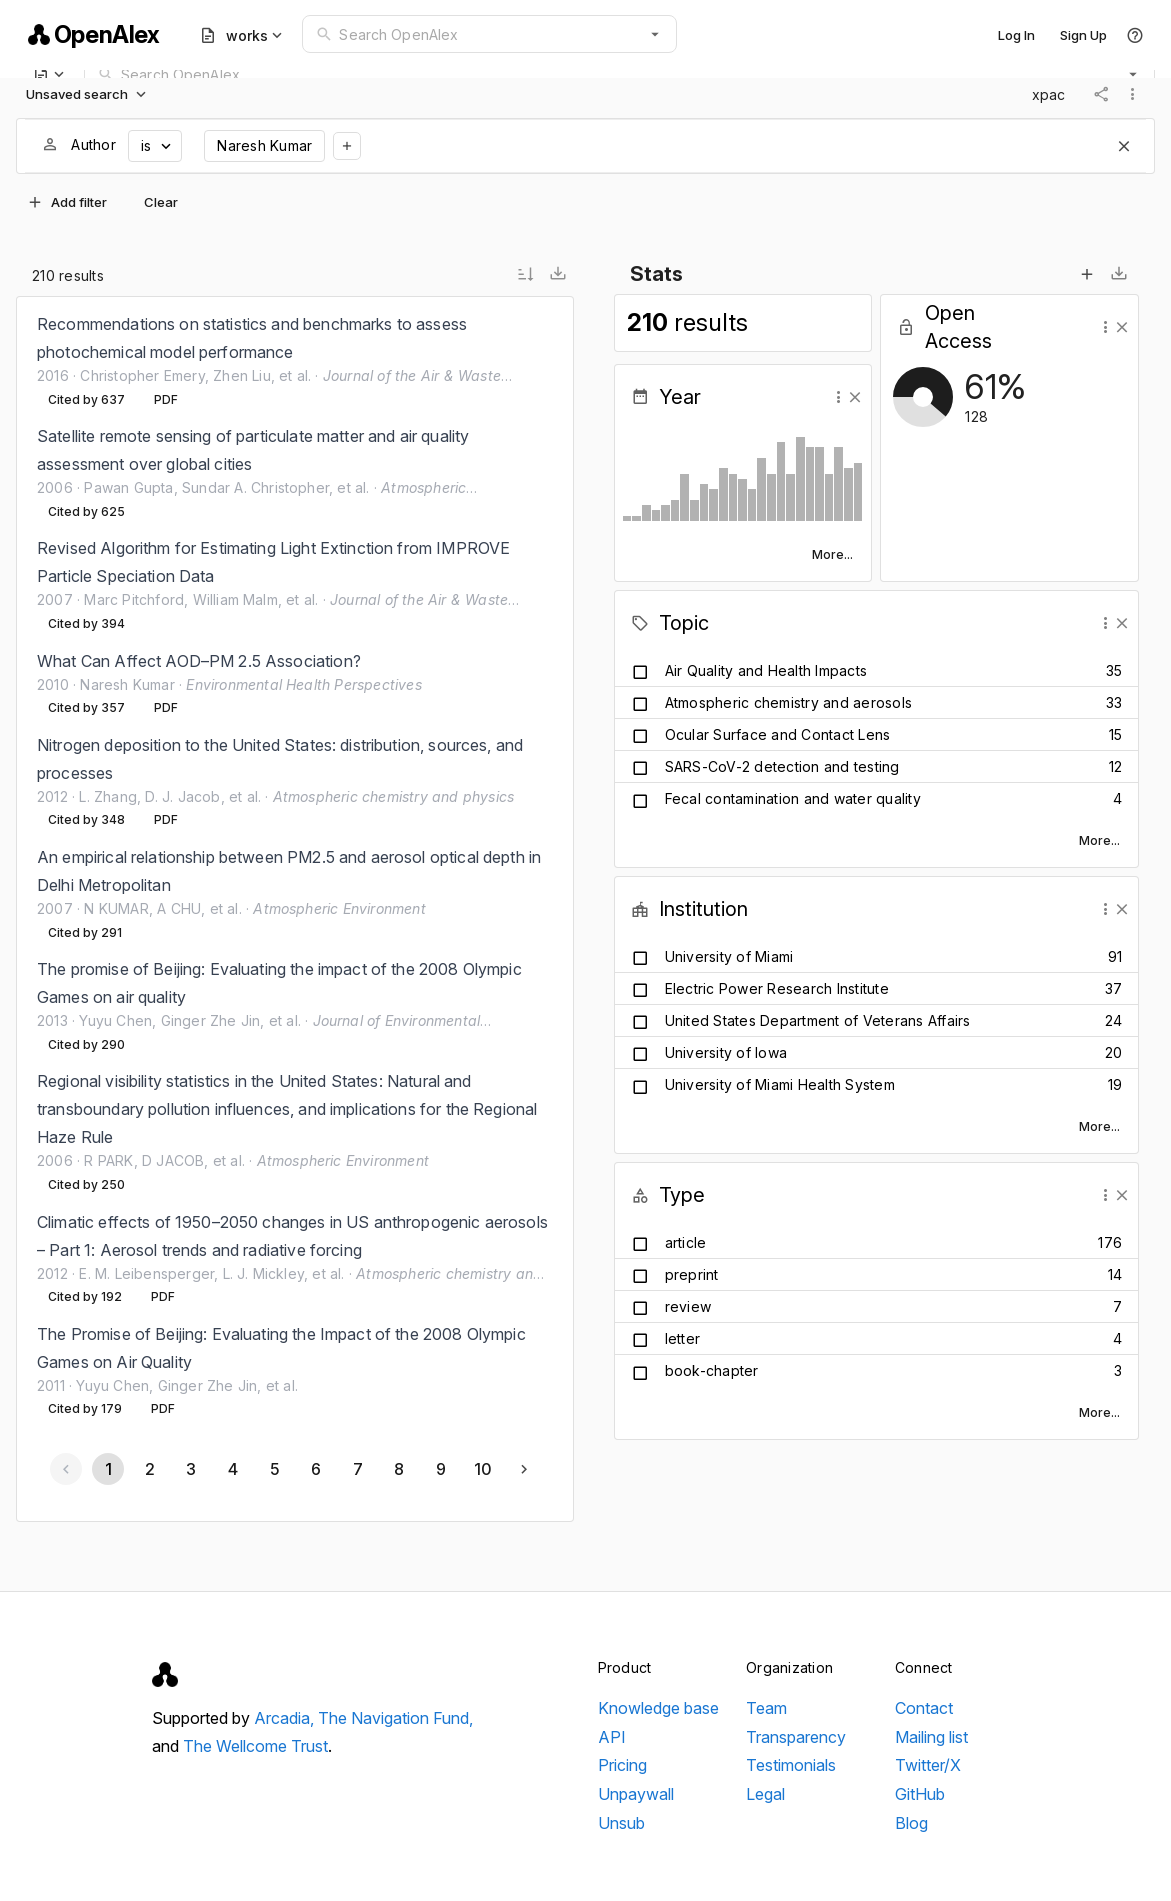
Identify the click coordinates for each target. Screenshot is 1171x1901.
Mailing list (931, 1737)
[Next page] (524, 1469)
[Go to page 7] (357, 1469)
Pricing (622, 1765)
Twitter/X (928, 1765)
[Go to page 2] (149, 1469)
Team (766, 1708)
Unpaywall (636, 1794)
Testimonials (791, 1765)
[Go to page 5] (274, 1469)
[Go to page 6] (316, 1469)
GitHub (920, 1794)
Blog (911, 1823)
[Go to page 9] (440, 1469)
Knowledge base (658, 1708)
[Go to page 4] (232, 1469)
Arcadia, (286, 1718)
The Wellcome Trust (255, 1746)
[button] (655, 34)
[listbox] (295, 866)
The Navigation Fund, (395, 1718)
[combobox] (489, 34)
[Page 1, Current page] (108, 1469)
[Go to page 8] (399, 1469)
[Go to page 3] (191, 1469)
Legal (765, 1794)
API (612, 1737)
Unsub (621, 1823)
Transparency (796, 1737)
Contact (924, 1708)
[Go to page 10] (482, 1469)
